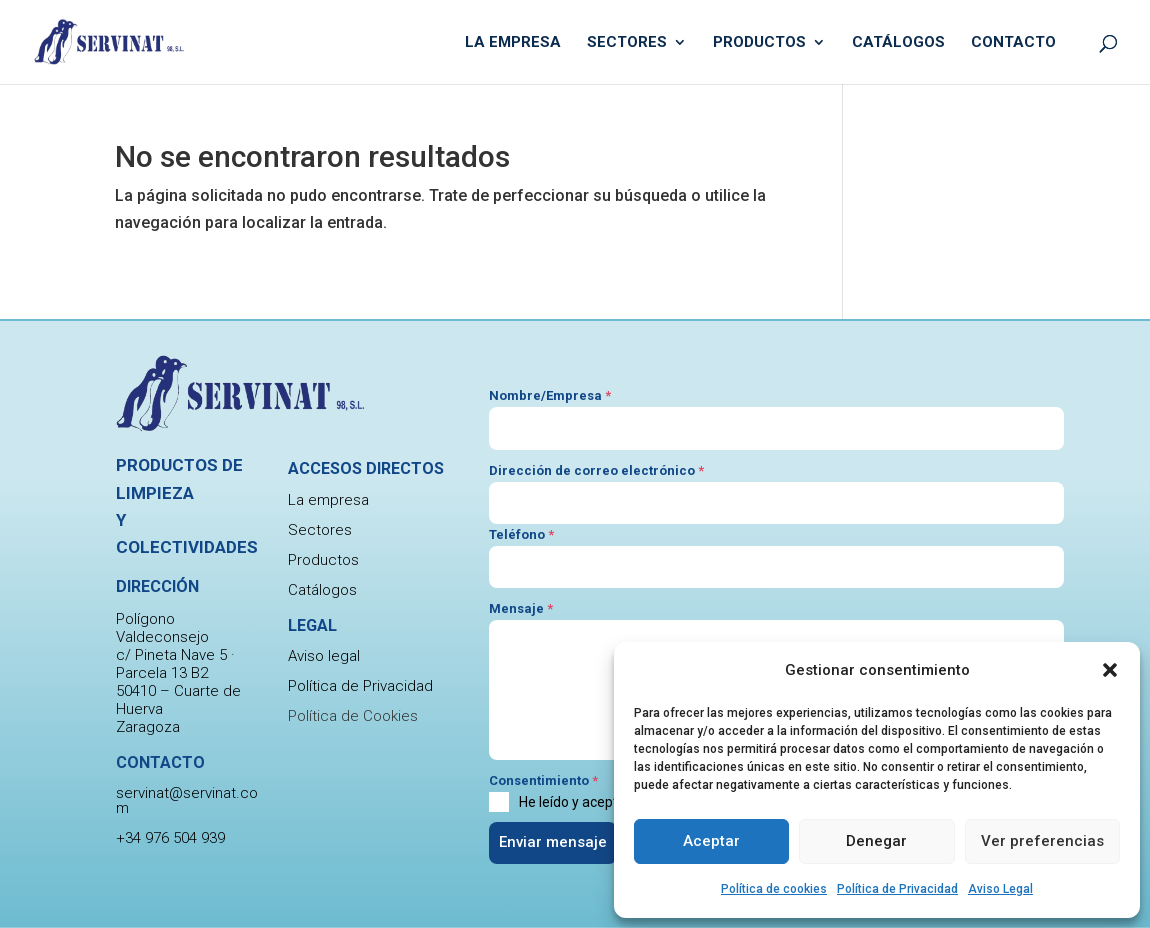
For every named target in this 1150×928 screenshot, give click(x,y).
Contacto (1013, 43)
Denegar (876, 841)
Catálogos (898, 43)
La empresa (513, 43)
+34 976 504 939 (170, 838)
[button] (1110, 670)
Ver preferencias (1042, 841)
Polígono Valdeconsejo (162, 628)
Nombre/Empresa (550, 395)
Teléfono (521, 534)
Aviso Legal (1000, 889)
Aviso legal (324, 656)
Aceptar (711, 841)
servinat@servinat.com (187, 800)
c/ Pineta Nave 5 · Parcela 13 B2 (175, 664)
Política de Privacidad (897, 889)
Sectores (627, 43)
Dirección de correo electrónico (596, 470)
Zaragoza (148, 727)
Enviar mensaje (553, 842)
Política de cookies (774, 889)
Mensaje (521, 608)
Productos (759, 43)
